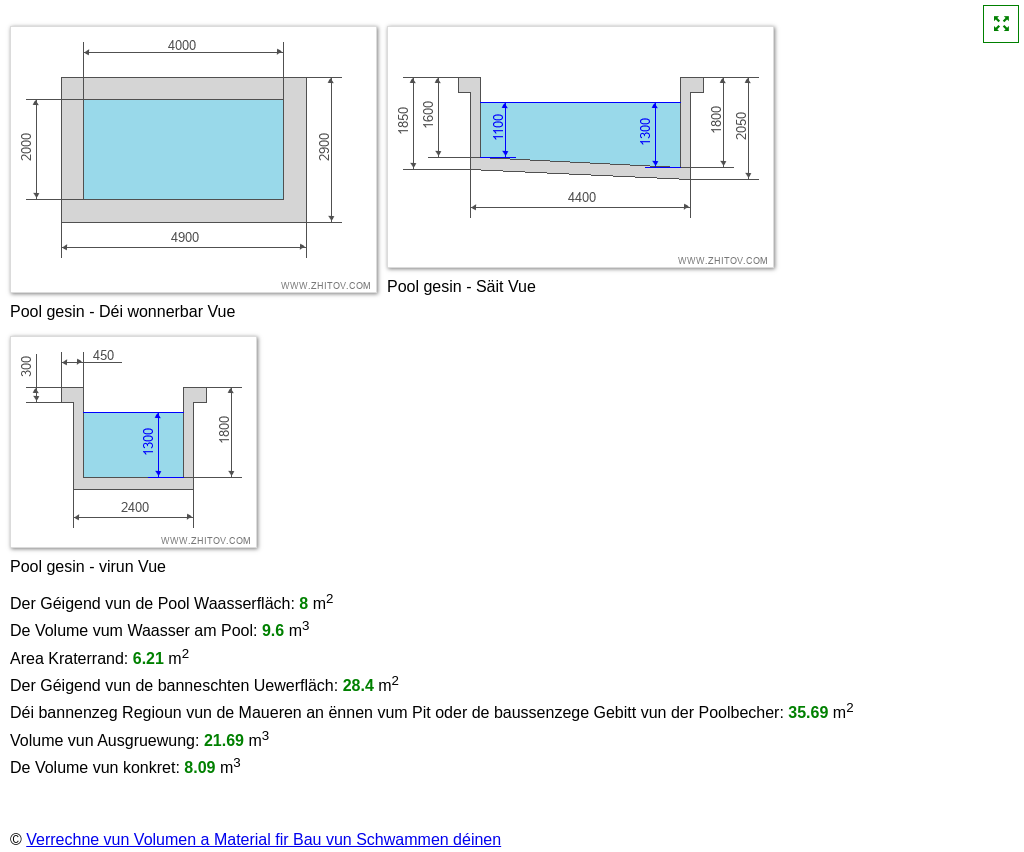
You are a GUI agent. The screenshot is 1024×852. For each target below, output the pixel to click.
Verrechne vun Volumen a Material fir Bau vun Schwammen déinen (263, 839)
